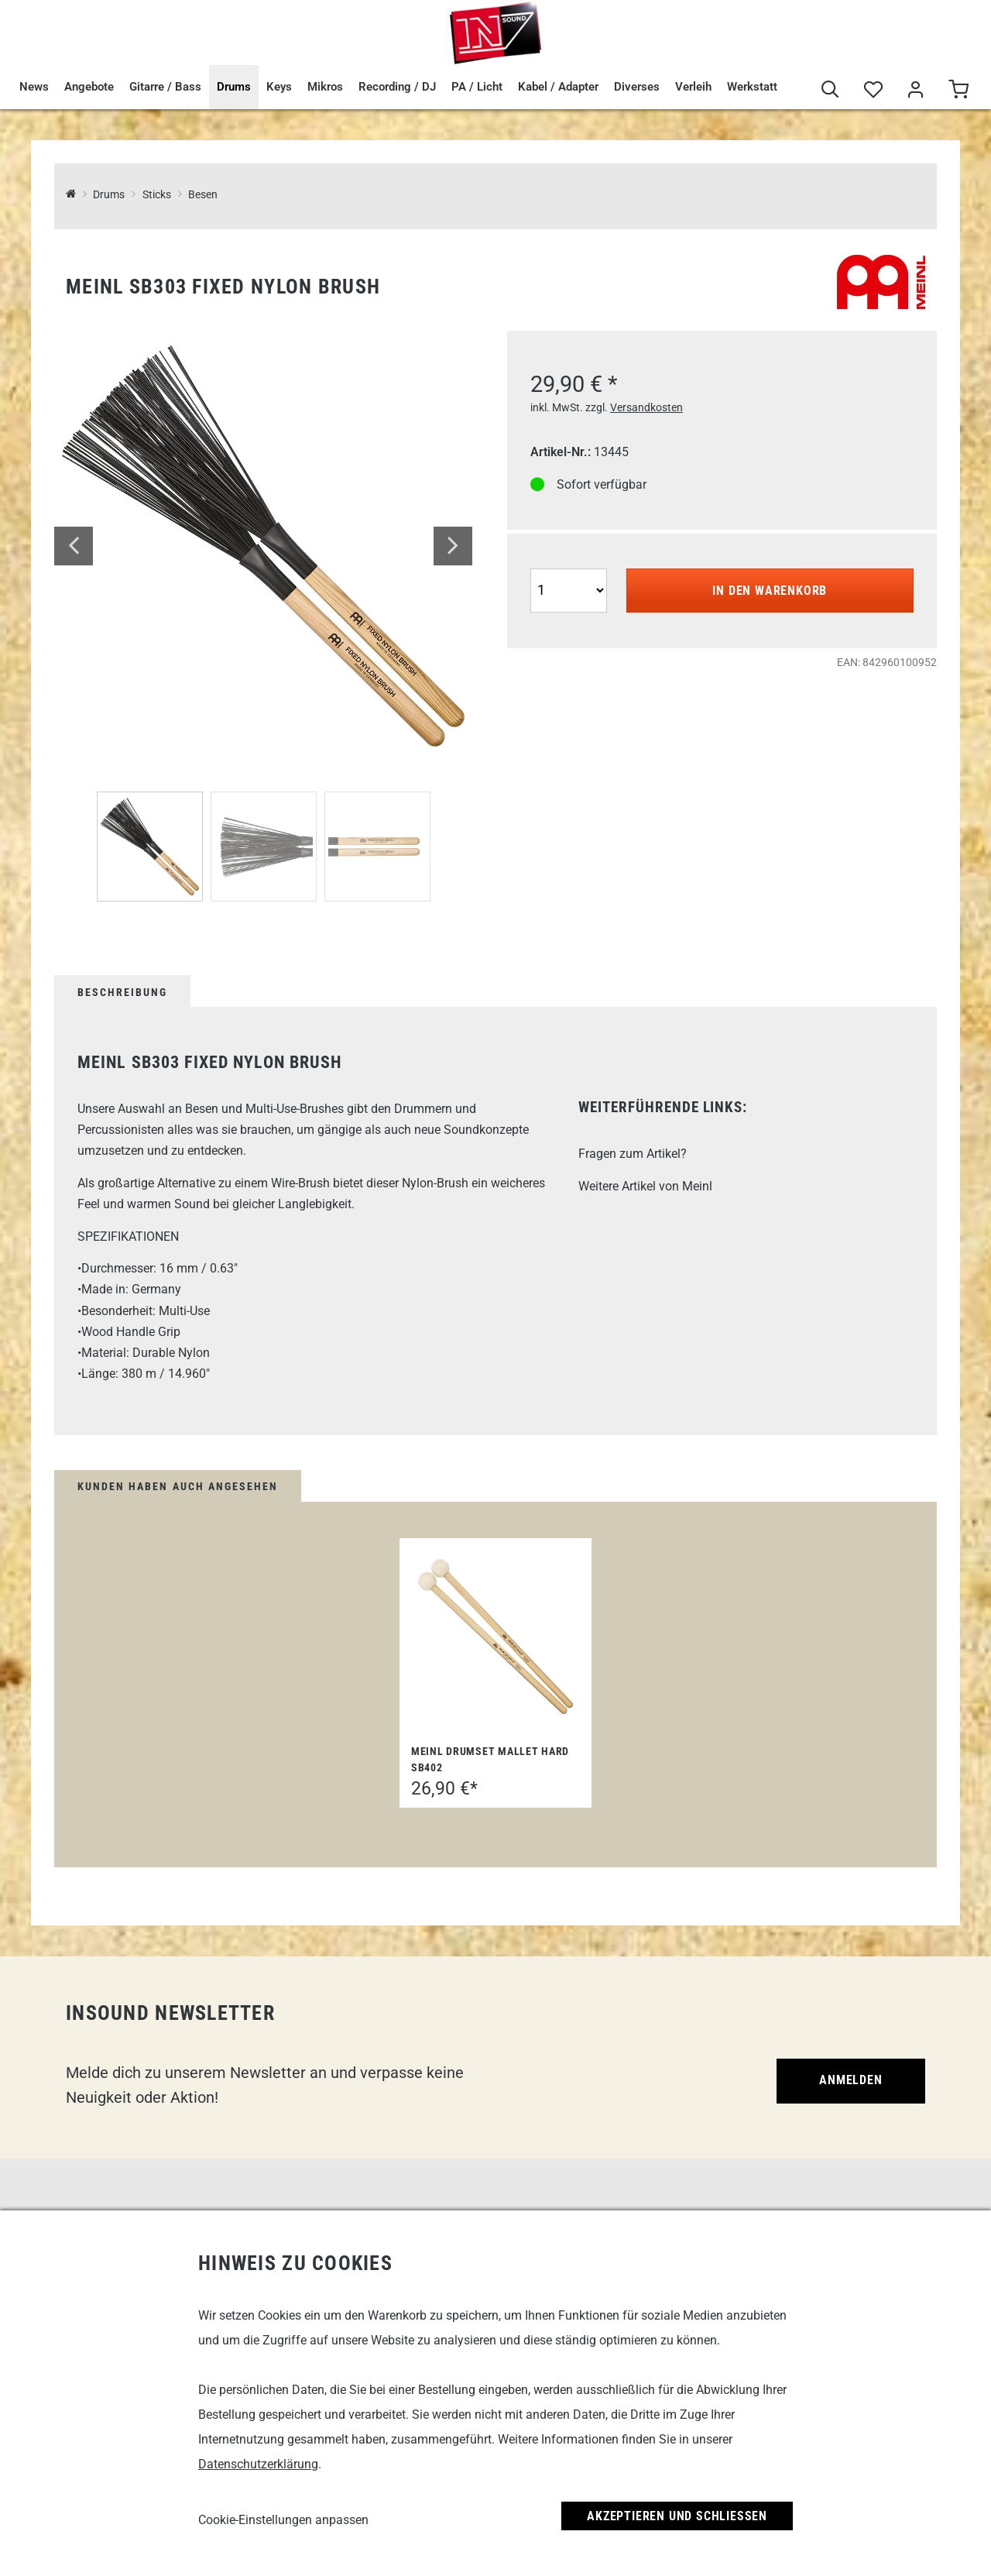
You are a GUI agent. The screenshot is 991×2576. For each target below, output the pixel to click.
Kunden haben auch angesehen (177, 1486)
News (34, 87)
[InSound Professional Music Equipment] (71, 195)
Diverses (637, 87)
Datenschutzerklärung (258, 2464)
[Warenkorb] (958, 90)
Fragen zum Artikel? (632, 1153)
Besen (203, 194)
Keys (279, 87)
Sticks (156, 194)
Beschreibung (122, 992)
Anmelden (850, 2080)
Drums (234, 87)
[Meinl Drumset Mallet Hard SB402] (495, 1636)
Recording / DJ (397, 87)
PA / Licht (476, 87)
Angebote (89, 87)
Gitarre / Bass (165, 87)
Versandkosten (646, 407)
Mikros (325, 87)
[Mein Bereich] (915, 90)
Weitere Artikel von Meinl (645, 1186)
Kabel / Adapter (558, 87)
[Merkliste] (873, 90)
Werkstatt (752, 87)
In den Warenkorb (769, 590)
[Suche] (830, 90)
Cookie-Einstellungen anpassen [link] (283, 2519)
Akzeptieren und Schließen (677, 2516)
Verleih (693, 87)
